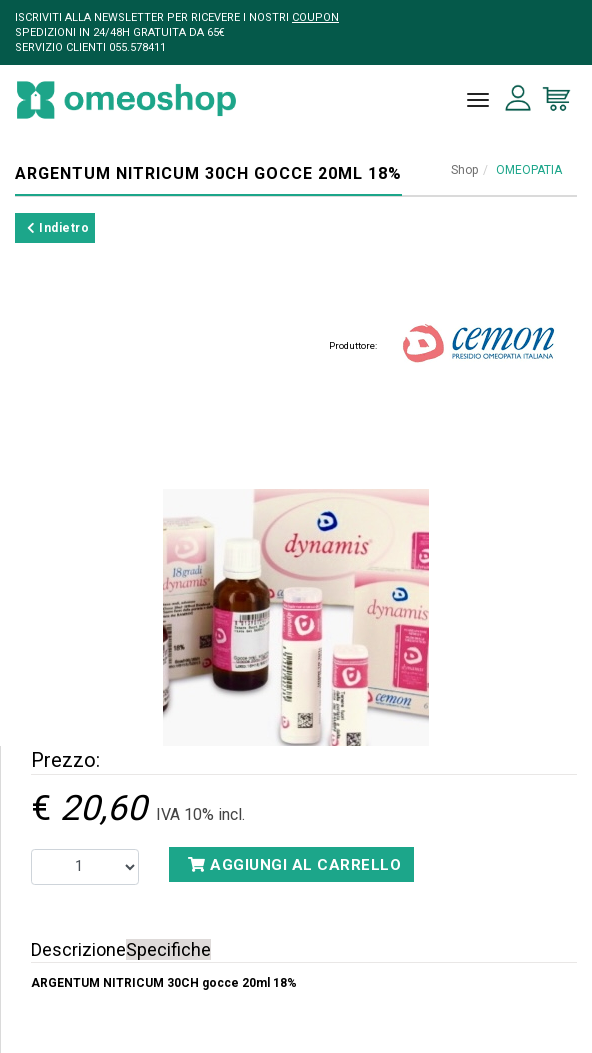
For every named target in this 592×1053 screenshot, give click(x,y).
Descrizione (78, 949)
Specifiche (168, 949)
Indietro (58, 228)
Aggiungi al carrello (294, 865)
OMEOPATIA (529, 170)
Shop (464, 170)
